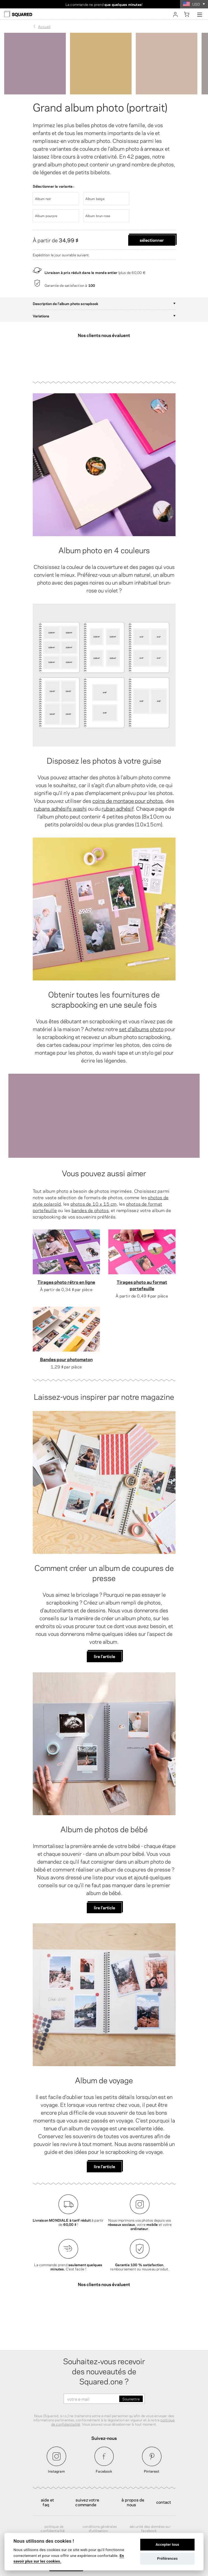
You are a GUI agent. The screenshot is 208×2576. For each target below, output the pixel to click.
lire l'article (104, 1646)
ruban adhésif (118, 798)
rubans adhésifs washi (60, 798)
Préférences (167, 2558)
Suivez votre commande (87, 2482)
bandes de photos (90, 1200)
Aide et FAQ (47, 2482)
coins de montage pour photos (127, 790)
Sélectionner (152, 240)
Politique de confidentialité (53, 2508)
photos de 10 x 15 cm (94, 1194)
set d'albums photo (141, 1019)
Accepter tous (167, 2544)
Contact (163, 2482)
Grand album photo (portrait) (100, 106)
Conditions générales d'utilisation (100, 2508)
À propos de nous (132, 2482)
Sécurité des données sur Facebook (150, 2508)
